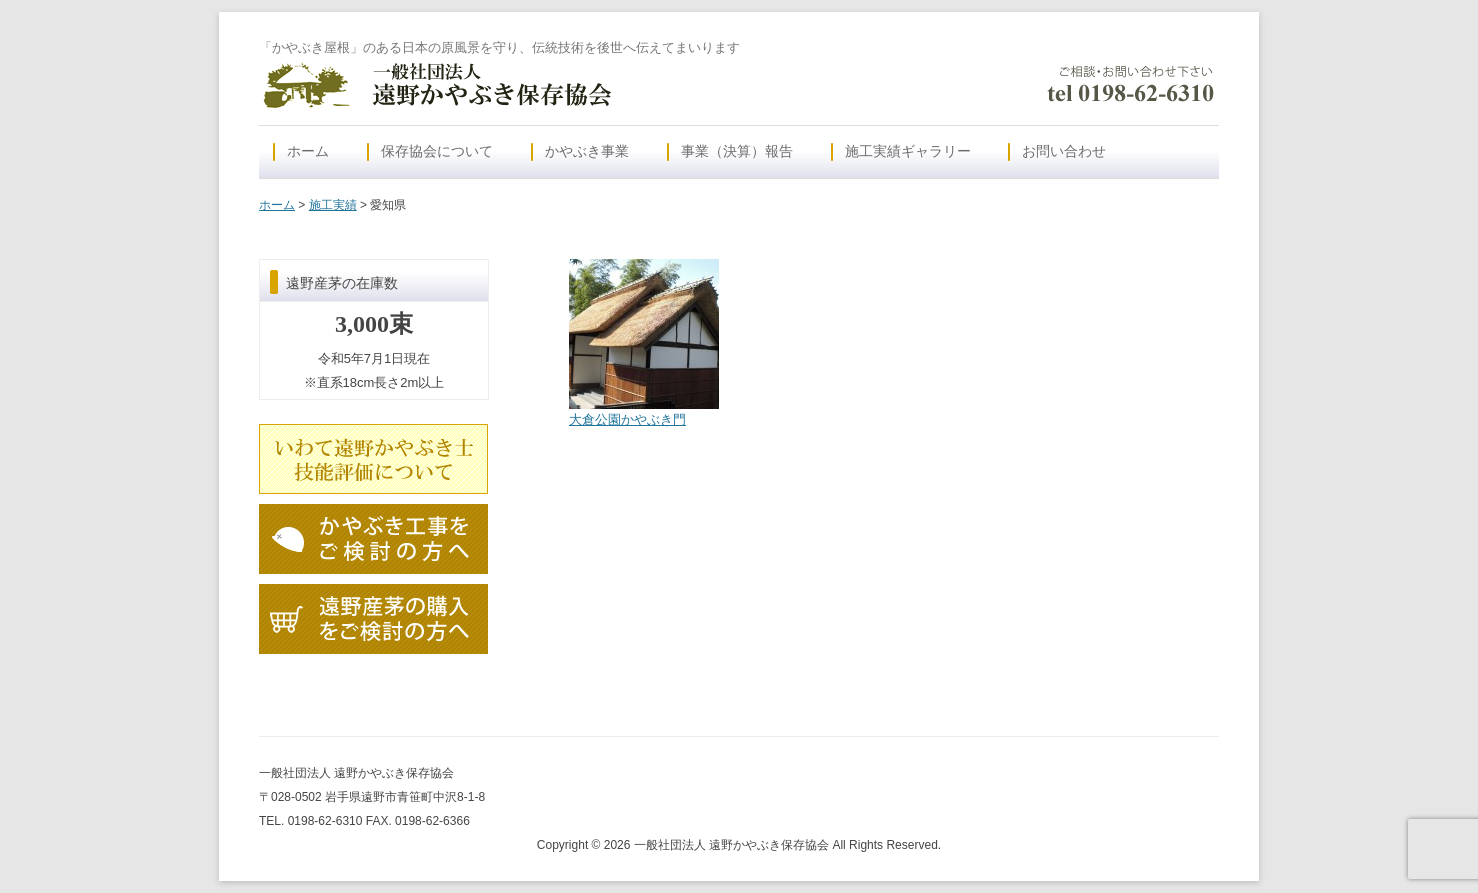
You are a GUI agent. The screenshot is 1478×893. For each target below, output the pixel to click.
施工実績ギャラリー (908, 151)
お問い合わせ (1064, 151)
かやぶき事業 (587, 151)
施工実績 (333, 205)
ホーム (308, 151)
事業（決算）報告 (737, 151)
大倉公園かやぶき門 (627, 419)
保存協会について (437, 151)
